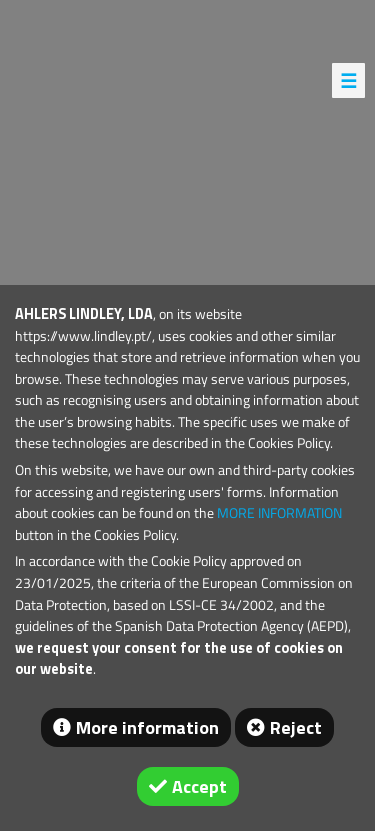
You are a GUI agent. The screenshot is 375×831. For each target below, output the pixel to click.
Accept (199, 786)
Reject (296, 727)
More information (147, 727)
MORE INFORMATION (279, 513)
